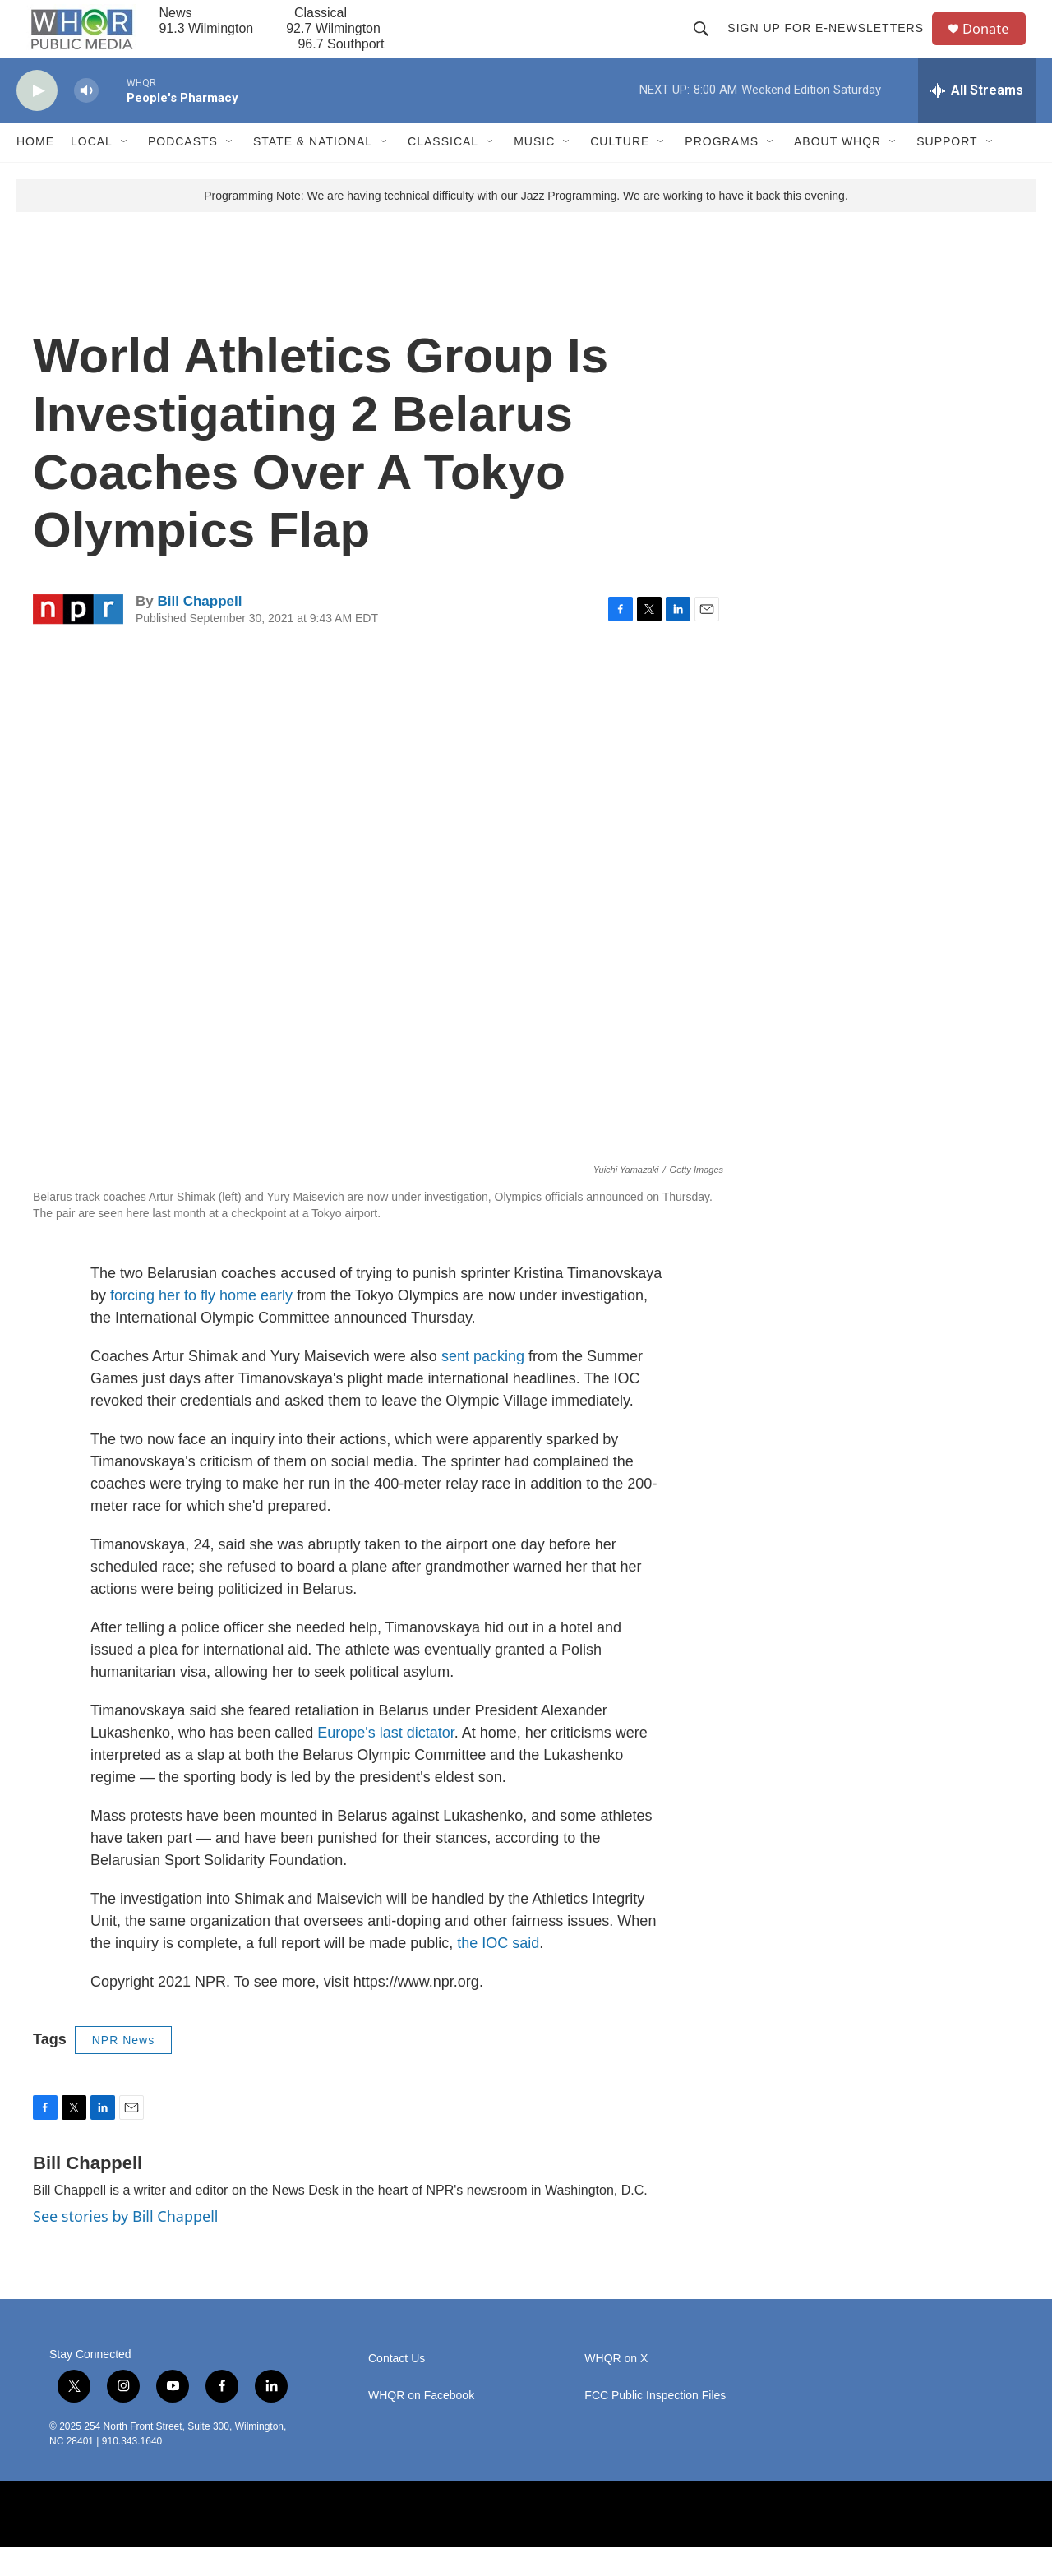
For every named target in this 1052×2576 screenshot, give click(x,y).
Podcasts (183, 171)
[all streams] (977, 119)
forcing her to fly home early (201, 1324)
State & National (312, 171)
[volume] (86, 119)
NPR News (123, 2068)
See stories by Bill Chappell (125, 2245)
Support (946, 171)
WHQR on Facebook (421, 2424)
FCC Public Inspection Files (655, 2424)
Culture (619, 171)
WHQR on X (616, 2387)
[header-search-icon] (706, 42)
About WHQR (837, 171)
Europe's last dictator (385, 1761)
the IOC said (498, 1972)
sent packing (482, 1385)
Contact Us (396, 2387)
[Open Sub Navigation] (125, 171)
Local (92, 171)
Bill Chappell (199, 630)
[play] (37, 119)
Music (534, 171)
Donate (993, 43)
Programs (722, 171)
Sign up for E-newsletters (831, 42)
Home (35, 171)
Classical (443, 171)
